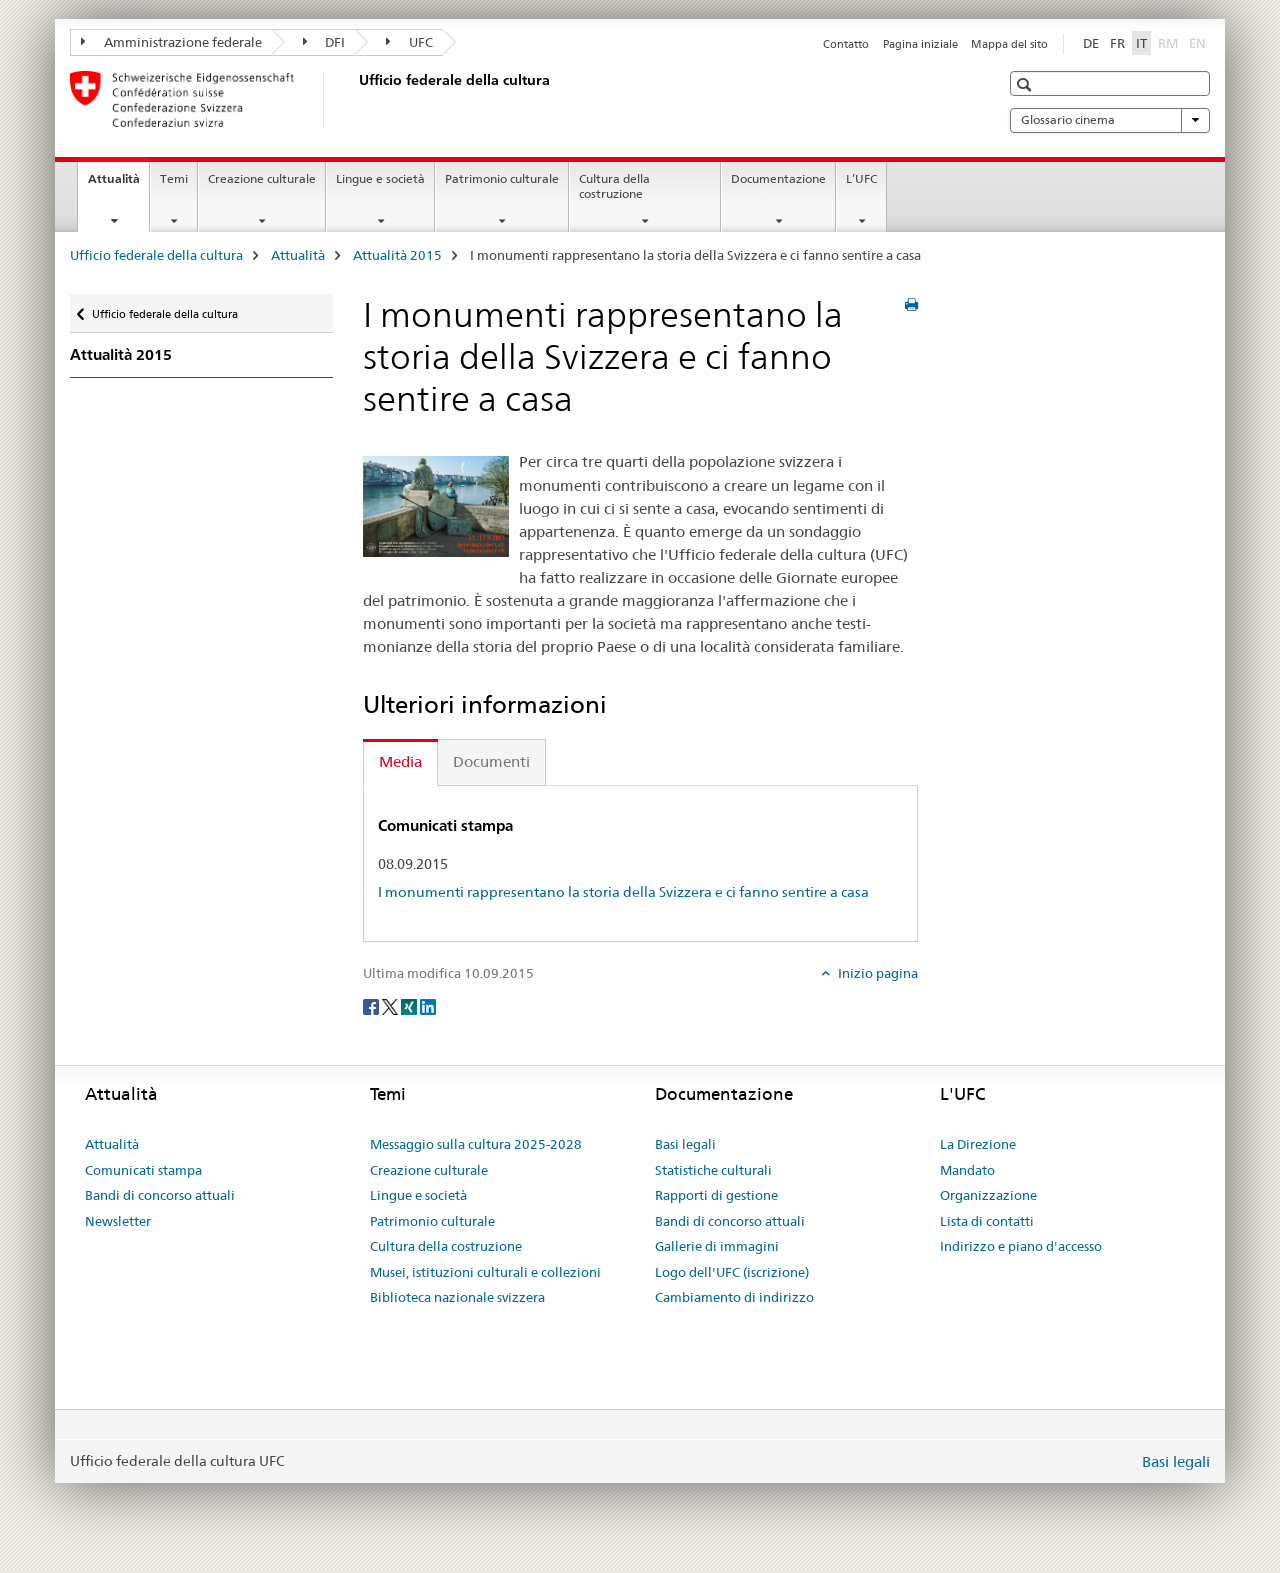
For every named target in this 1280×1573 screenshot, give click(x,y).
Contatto (846, 44)
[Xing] (410, 1006)
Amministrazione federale (171, 42)
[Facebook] (372, 1006)
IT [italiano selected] (1141, 43)
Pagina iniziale (920, 44)
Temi (174, 178)
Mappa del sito (1009, 44)
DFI (324, 42)
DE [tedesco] (1091, 43)
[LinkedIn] (428, 1006)
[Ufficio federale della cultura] (355, 99)
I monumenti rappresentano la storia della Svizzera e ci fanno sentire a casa (623, 892)
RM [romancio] (1170, 42)
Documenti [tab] (491, 761)
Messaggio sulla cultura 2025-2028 (476, 1144)
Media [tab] (400, 761)
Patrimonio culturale (502, 178)
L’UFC (861, 178)
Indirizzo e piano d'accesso (1021, 1246)
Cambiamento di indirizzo (734, 1297)
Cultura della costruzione (614, 186)
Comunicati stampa (143, 1170)
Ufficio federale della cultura (156, 255)
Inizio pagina (876, 973)
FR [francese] (1117, 43)
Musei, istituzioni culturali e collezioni (485, 1272)
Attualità (118, 185)
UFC (409, 42)
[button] (1026, 84)
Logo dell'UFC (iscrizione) (732, 1272)
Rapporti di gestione (716, 1195)
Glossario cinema (1110, 120)
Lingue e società (380, 178)
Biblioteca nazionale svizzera (457, 1297)
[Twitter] (391, 1006)
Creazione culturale (262, 178)
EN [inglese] (1199, 42)
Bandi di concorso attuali (160, 1195)
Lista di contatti (987, 1221)
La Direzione (978, 1144)
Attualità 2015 (397, 255)
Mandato (967, 1170)
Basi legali (685, 1144)
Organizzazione (988, 1195)
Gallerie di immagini (717, 1246)
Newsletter (118, 1221)
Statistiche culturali (713, 1170)
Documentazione (778, 178)
